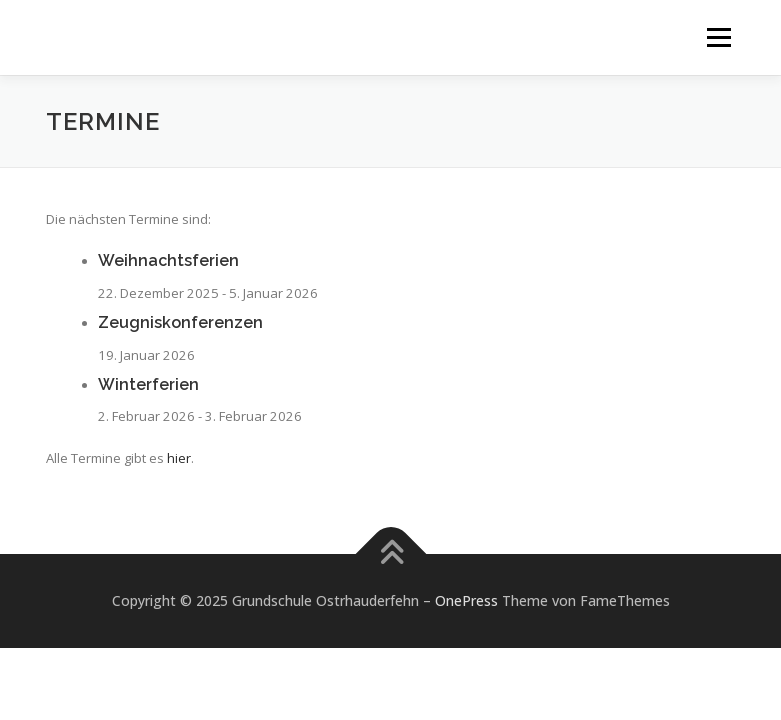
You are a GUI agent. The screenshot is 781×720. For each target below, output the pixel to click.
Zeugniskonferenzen (180, 322)
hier (179, 458)
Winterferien (148, 384)
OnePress (466, 600)
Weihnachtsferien (168, 260)
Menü (718, 37)
